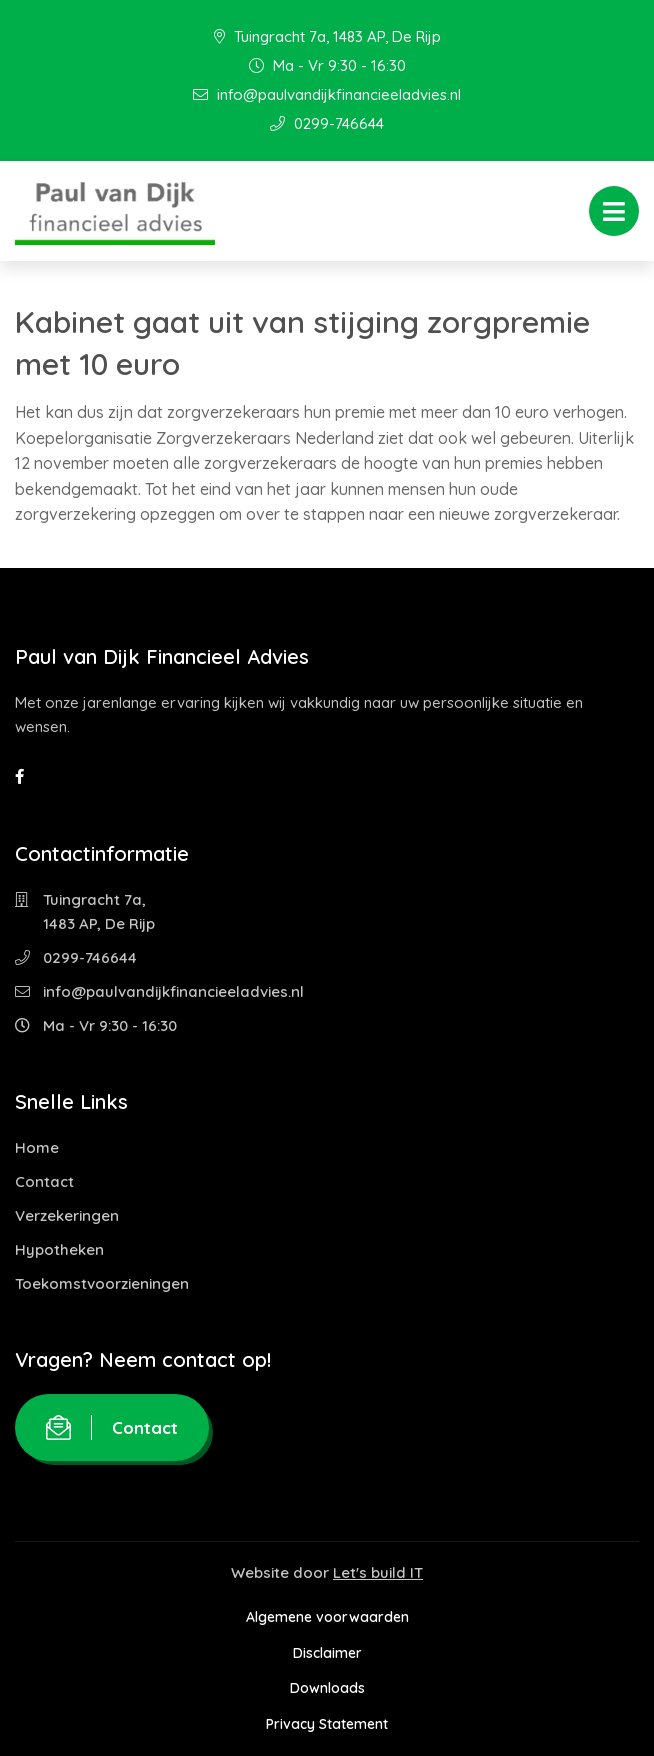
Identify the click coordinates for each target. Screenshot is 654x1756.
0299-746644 (327, 123)
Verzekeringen (67, 1215)
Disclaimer (327, 1653)
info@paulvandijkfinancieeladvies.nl (327, 94)
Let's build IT (378, 1572)
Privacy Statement (327, 1724)
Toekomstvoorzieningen (102, 1283)
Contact (44, 1181)
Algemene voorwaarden (327, 1617)
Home (37, 1147)
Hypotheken (59, 1249)
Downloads (327, 1688)
